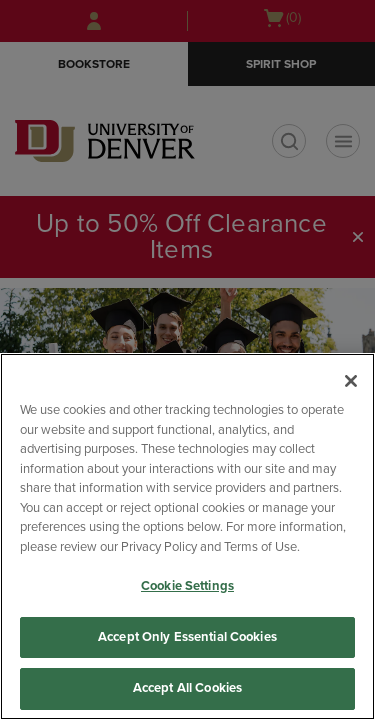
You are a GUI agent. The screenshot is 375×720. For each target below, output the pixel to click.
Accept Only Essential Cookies (187, 637)
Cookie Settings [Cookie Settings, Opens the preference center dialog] (187, 586)
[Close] (351, 381)
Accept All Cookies (187, 688)
